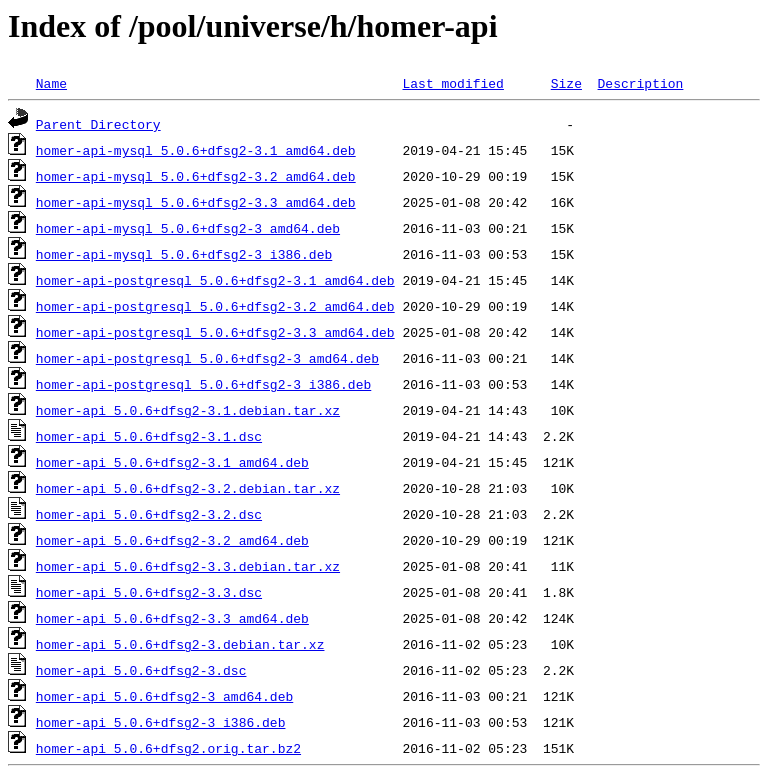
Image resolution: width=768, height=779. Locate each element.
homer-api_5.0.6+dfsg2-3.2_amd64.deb (172, 540)
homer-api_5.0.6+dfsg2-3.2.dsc (149, 514)
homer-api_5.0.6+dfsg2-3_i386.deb (161, 722)
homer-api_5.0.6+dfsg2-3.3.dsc (149, 592)
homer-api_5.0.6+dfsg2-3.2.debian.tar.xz (188, 488)
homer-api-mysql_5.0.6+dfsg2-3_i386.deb (184, 254)
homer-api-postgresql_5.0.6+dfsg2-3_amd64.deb (207, 358)
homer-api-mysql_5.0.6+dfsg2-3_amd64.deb (188, 228)
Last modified (452, 83)
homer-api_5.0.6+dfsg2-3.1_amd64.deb (172, 462)
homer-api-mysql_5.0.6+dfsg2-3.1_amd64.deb (196, 150)
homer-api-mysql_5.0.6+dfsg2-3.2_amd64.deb (196, 176)
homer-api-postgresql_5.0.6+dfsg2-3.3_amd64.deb (215, 332)
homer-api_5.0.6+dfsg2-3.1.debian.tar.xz (188, 410)
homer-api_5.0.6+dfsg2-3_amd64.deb (164, 696)
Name (51, 83)
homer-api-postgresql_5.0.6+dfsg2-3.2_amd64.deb (215, 306)
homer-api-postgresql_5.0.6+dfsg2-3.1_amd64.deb (215, 280)
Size (566, 83)
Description (640, 83)
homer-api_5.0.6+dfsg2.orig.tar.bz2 (168, 748)
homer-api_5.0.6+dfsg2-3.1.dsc (149, 436)
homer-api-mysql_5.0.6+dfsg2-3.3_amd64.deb (196, 202)
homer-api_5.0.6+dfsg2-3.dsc (141, 670)
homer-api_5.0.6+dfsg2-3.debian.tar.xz (180, 644)
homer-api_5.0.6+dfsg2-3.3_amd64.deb (172, 618)
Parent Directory (98, 124)
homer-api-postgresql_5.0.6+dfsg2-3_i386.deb (203, 384)
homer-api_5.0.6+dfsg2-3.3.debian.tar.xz (188, 566)
